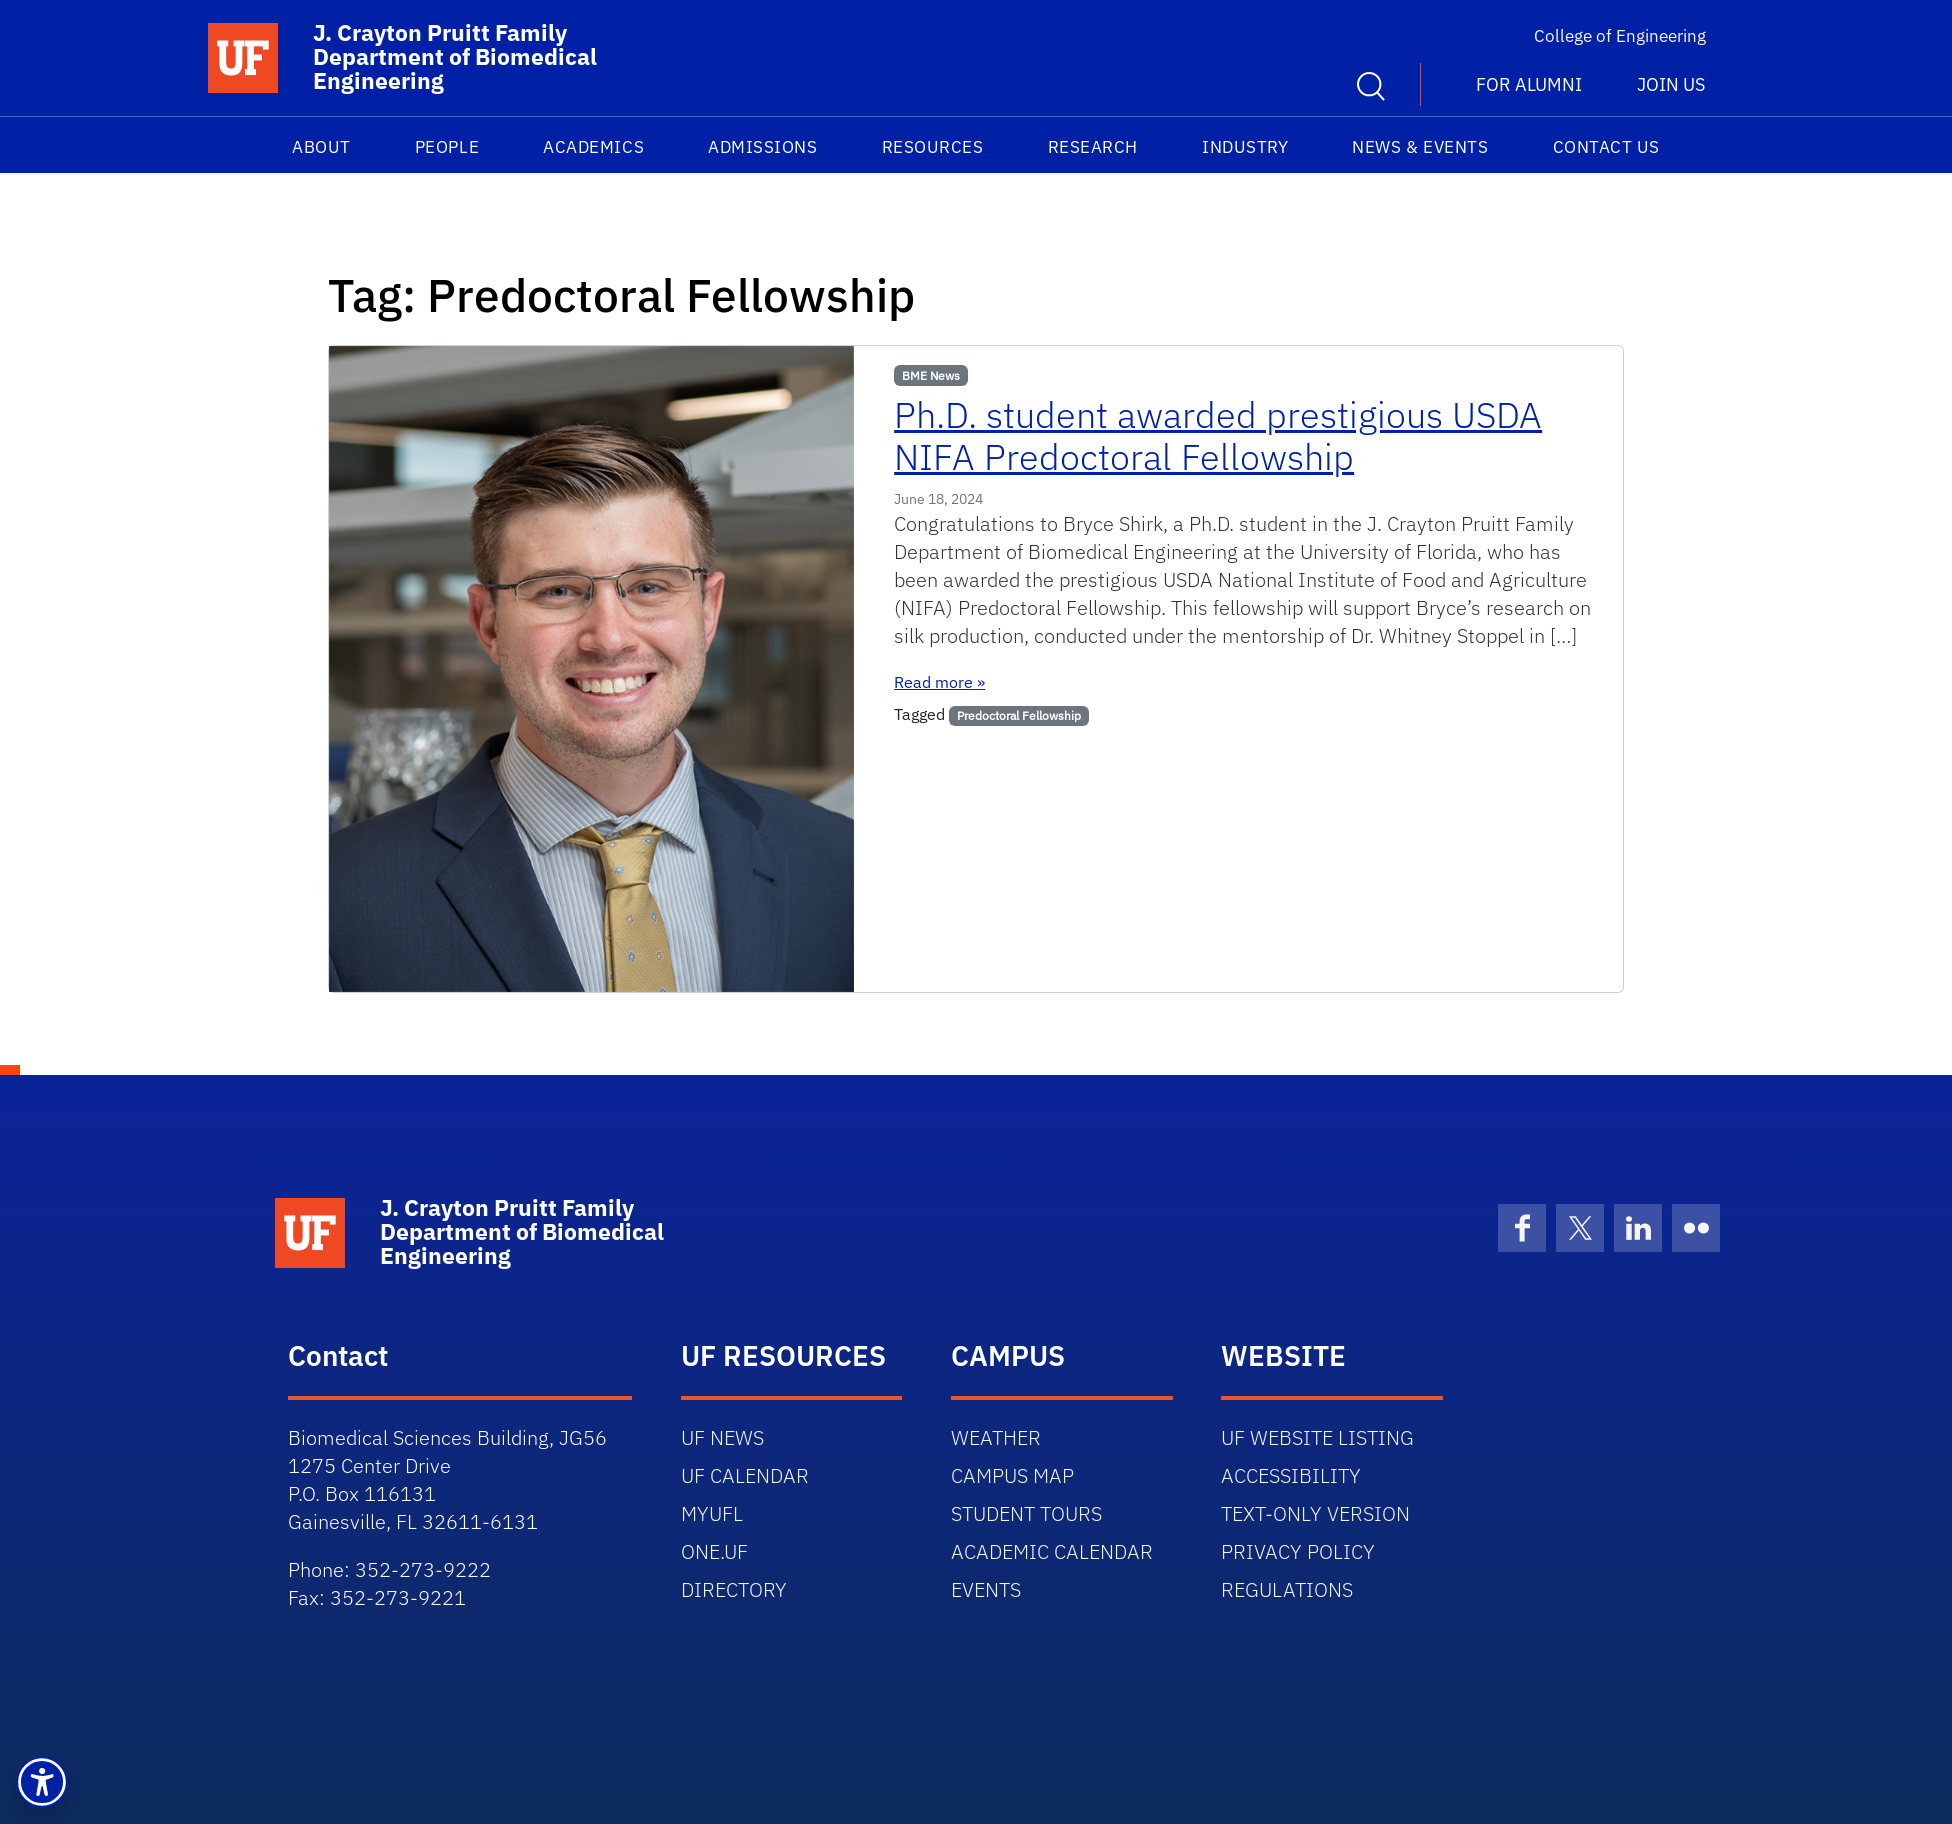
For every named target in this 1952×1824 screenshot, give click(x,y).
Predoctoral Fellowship (1019, 715)
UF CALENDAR (745, 1475)
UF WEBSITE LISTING (1317, 1437)
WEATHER (996, 1437)
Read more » (939, 682)
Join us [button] (1671, 84)
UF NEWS (722, 1437)
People (447, 147)
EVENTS (986, 1589)
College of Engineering (1620, 36)
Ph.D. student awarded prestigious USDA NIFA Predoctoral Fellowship (1218, 435)
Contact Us (1606, 147)
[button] (42, 1782)
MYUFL (712, 1513)
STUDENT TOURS (1026, 1513)
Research (1093, 147)
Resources (933, 147)
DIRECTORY (734, 1589)
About (321, 147)
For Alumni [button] (1529, 84)
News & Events (1420, 147)
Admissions (762, 147)
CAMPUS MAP (1012, 1475)
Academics (593, 147)
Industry (1245, 147)
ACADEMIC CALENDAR (1052, 1551)
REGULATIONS (1287, 1589)
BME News (931, 375)
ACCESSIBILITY (1291, 1475)
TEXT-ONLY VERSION (1315, 1513)
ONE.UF (714, 1551)
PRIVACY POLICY (1298, 1551)
